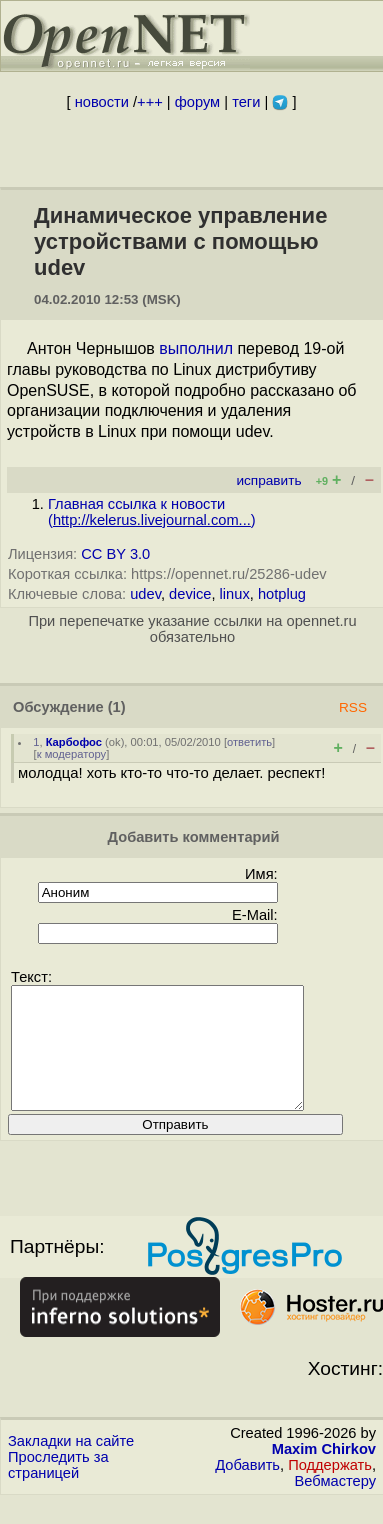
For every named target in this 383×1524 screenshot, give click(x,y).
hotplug (282, 594)
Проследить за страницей (58, 1489)
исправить (268, 480)
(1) (117, 707)
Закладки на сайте (71, 1465)
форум (197, 102)
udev (145, 594)
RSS (353, 707)
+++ (150, 102)
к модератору (72, 754)
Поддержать (330, 1489)
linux (235, 594)
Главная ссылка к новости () (152, 512)
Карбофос (74, 742)
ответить (249, 742)
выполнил (196, 348)
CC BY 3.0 (115, 554)
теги (246, 102)
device (190, 594)
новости (102, 102)
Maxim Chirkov (324, 1473)
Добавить (247, 1489)
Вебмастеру (335, 1505)
